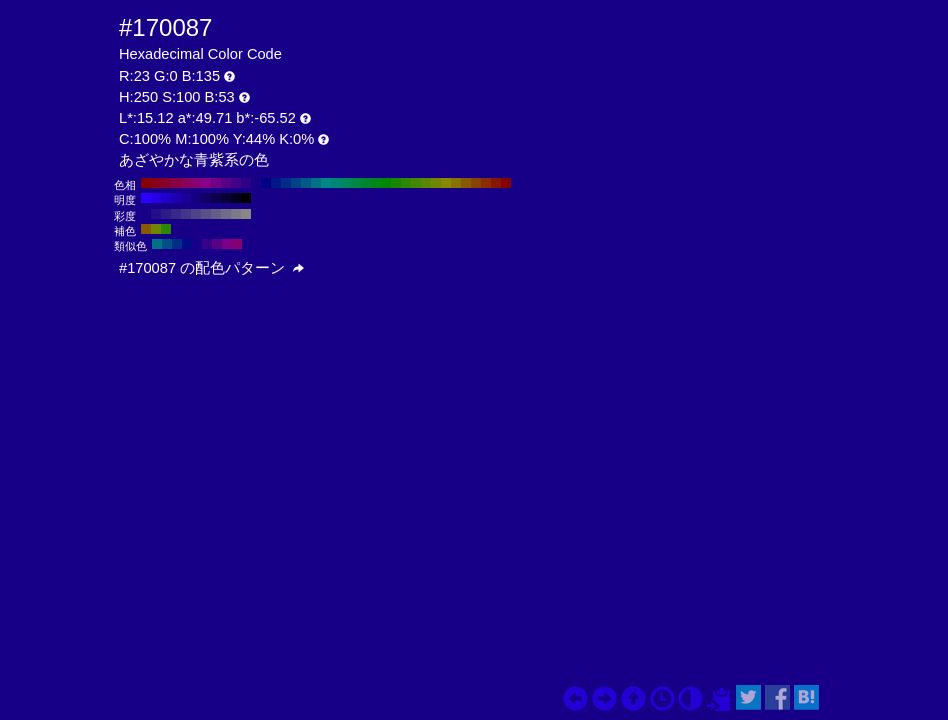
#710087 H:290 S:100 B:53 (216, 183)
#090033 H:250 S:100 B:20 (226, 198)
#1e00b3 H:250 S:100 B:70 (176, 198)
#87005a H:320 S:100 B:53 (186, 183)
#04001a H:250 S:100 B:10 (236, 198)
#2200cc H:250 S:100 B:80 (166, 198)
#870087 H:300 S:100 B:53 (206, 183)
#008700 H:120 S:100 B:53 (386, 183)
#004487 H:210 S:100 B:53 (296, 183)
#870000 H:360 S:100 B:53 (146, 183)
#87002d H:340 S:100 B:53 (166, 183)
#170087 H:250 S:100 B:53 (256, 183)
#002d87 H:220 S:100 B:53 (286, 183)
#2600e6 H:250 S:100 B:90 (156, 198)
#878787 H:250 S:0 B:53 (246, 214)
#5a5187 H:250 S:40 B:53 (206, 214)
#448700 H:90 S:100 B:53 (416, 183)
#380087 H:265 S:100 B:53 (207, 244)
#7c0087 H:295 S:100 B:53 (227, 244)
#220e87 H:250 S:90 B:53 (156, 214)
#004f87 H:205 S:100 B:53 (167, 244)
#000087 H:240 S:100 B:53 (266, 183)
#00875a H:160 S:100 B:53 (346, 183)
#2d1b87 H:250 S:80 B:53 (166, 214)
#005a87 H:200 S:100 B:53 (306, 183)
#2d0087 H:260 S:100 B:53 (246, 183)
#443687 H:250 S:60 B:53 (186, 214)
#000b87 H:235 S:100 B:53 (187, 244)
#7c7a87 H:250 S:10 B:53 (236, 214)
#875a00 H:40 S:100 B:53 (466, 183)
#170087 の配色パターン (211, 268)
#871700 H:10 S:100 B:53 (496, 183)
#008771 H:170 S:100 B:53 (336, 183)
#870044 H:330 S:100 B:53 (176, 183)
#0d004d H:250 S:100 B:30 (216, 198)
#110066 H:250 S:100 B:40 (206, 198)
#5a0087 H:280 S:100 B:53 (226, 183)
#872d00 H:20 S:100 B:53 (486, 183)
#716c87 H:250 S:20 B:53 (226, 214)
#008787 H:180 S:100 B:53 (326, 183)
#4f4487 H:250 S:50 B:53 (196, 214)
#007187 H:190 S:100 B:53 (316, 183)
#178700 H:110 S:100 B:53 (396, 183)
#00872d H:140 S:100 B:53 (366, 183)
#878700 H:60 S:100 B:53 (446, 183)
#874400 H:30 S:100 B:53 (476, 183)
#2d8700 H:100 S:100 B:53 (406, 183)
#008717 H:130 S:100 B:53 (376, 183)
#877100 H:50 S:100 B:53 (456, 183)
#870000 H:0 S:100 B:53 (506, 183)
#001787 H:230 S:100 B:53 (276, 183)
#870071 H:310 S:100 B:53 (196, 183)
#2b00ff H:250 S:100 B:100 (146, 198)
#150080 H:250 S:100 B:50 (196, 198)
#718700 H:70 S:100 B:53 (436, 183)
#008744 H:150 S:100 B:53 (356, 183)
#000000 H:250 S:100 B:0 (246, 198)
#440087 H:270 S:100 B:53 (236, 183)
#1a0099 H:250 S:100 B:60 (186, 198)
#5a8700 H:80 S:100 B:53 (426, 183)
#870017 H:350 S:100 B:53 (156, 183)
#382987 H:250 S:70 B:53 (176, 214)
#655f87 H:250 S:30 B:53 (216, 214)
